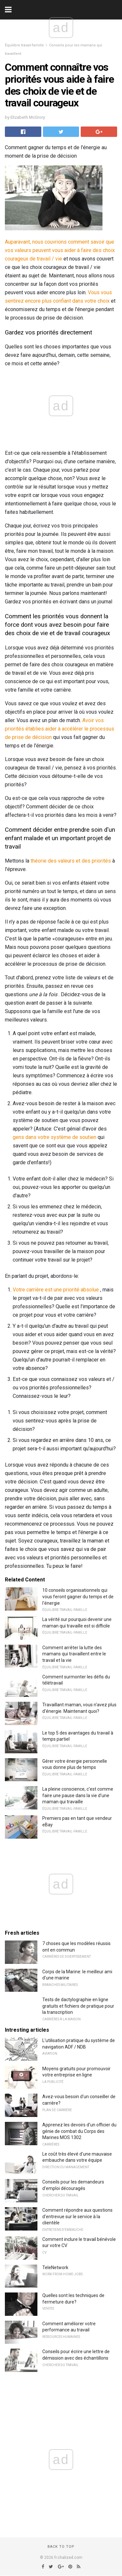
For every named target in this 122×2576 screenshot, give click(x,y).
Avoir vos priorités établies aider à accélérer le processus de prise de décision (59, 728)
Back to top (61, 2547)
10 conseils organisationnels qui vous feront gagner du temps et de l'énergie (78, 1596)
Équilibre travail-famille (24, 45)
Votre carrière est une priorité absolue (56, 1290)
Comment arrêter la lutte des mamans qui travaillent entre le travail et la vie (74, 1654)
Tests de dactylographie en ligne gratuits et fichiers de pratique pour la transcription (78, 2006)
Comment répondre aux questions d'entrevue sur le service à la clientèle (77, 2216)
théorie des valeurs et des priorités (71, 861)
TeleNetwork (55, 2267)
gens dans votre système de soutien (54, 1137)
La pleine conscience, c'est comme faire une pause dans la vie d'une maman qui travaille (77, 1795)
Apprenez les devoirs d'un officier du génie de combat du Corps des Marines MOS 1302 (79, 2131)
